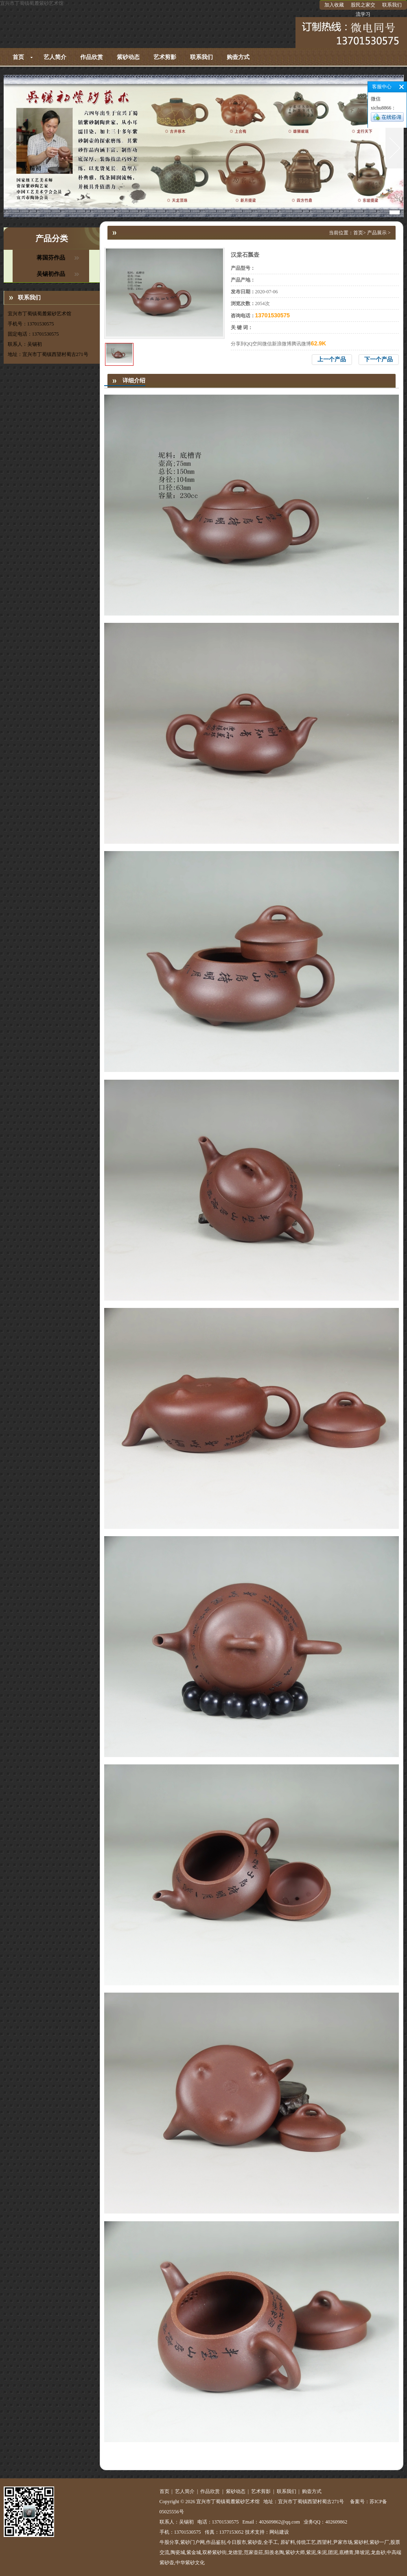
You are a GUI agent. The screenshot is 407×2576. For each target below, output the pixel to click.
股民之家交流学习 (363, 9)
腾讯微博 (301, 344)
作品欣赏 (91, 57)
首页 (18, 57)
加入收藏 (334, 5)
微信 (267, 344)
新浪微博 (281, 344)
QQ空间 (253, 344)
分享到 (238, 344)
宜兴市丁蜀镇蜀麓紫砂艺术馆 (31, 3)
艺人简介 (55, 57)
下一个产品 (378, 359)
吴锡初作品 (51, 274)
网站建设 (279, 2532)
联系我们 (392, 5)
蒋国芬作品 (51, 258)
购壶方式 (238, 57)
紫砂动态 (128, 57)
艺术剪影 (164, 57)
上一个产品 (331, 359)
